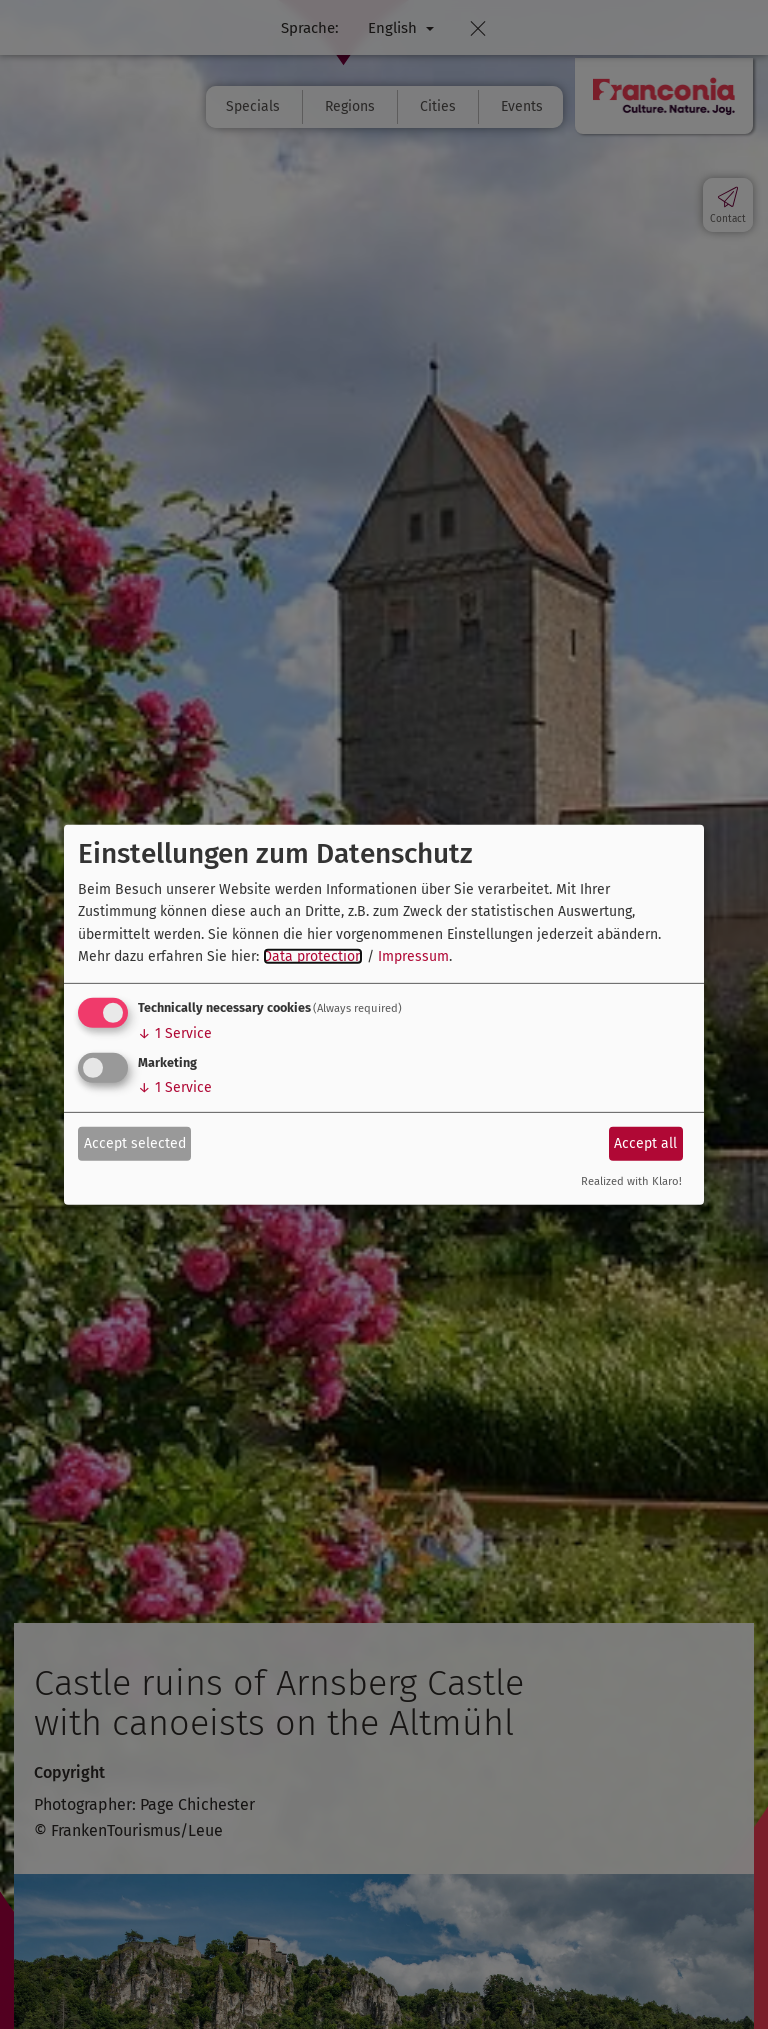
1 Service (175, 1033)
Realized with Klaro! (631, 1181)
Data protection (313, 956)
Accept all (645, 1143)
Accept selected (135, 1143)
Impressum (413, 956)
